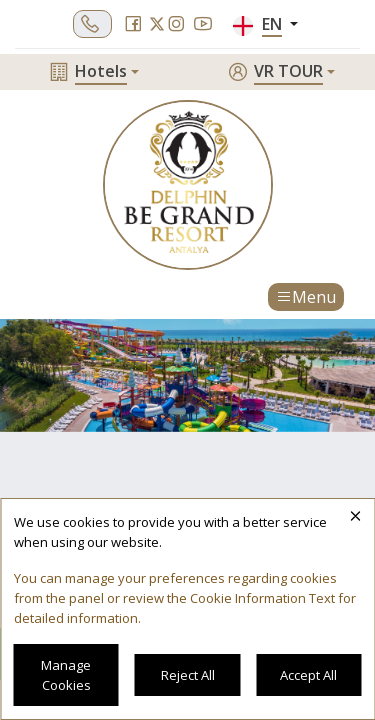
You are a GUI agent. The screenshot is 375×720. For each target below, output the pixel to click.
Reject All (188, 675)
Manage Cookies (66, 675)
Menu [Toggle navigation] (306, 297)
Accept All (308, 675)
